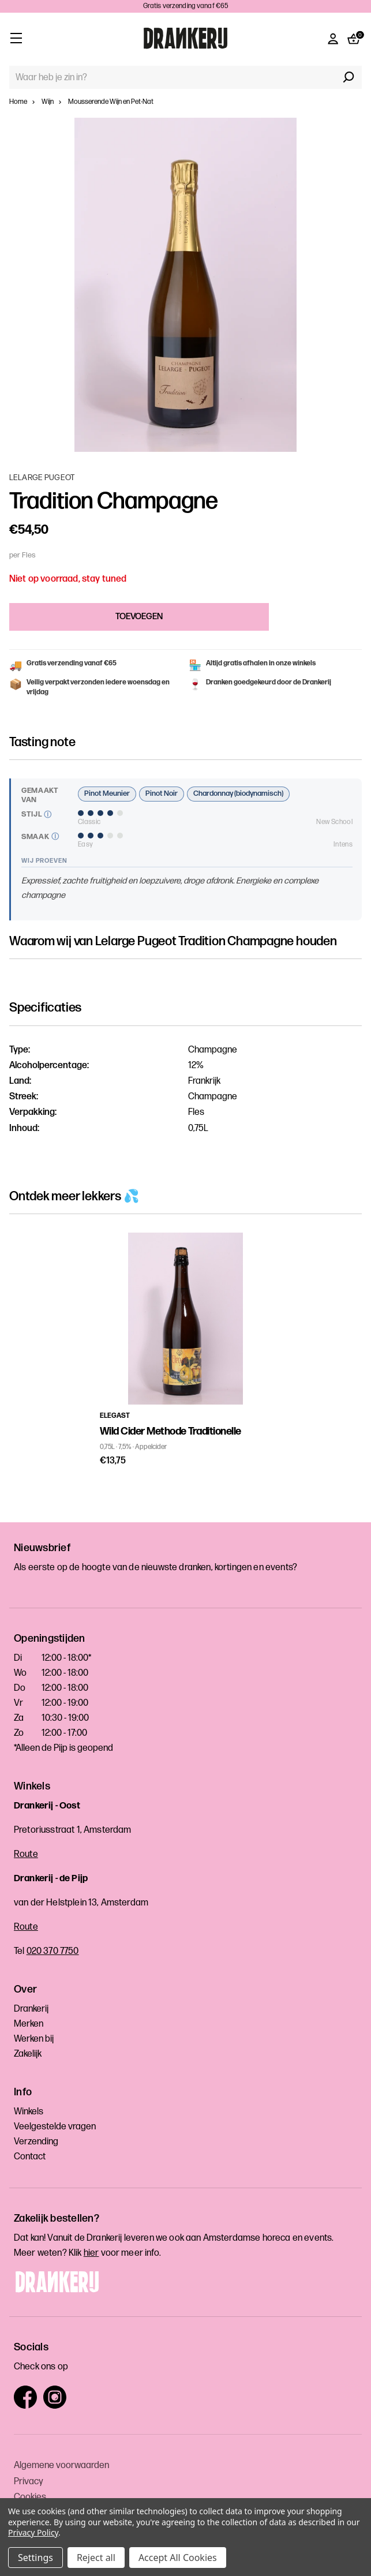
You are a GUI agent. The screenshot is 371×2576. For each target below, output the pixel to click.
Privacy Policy (33, 2532)
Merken (28, 2024)
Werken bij (34, 2039)
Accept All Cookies (177, 2557)
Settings (35, 2557)
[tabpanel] (185, 1350)
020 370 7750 (53, 1951)
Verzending (36, 2141)
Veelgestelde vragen (55, 2126)
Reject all (96, 2557)
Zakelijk (28, 2054)
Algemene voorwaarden (61, 2465)
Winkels (28, 2111)
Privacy (28, 2481)
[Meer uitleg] (48, 815)
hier (91, 2253)
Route (26, 1854)
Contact (30, 2156)
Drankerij (31, 2009)
